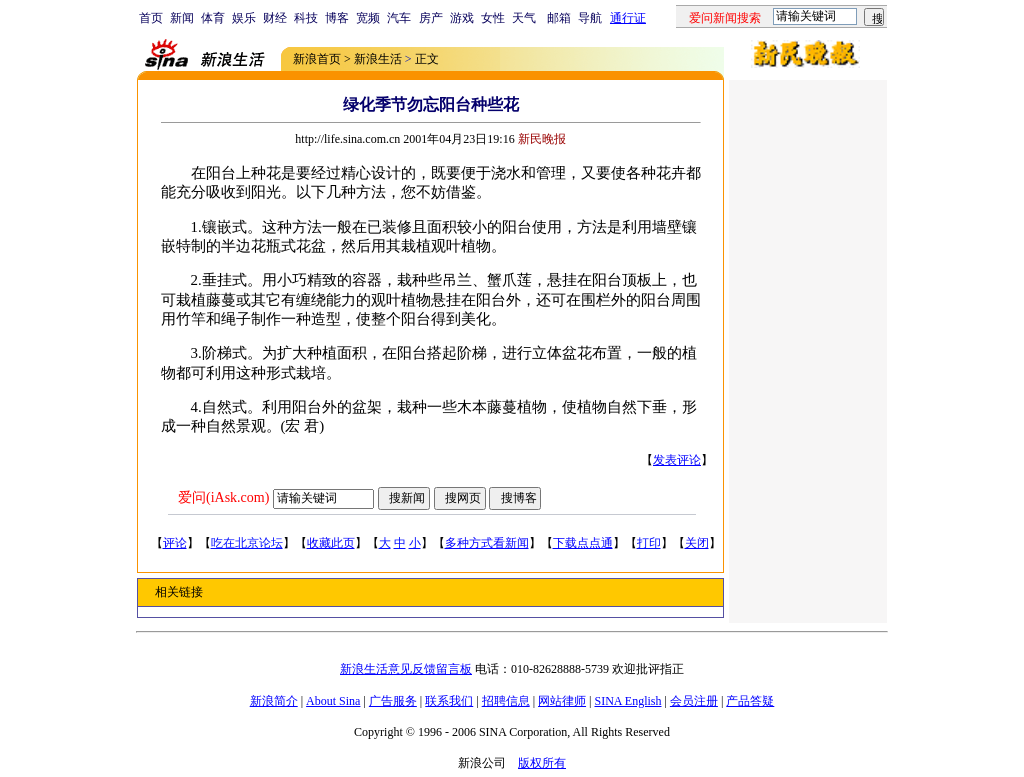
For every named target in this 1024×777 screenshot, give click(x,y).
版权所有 (542, 763)
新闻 (182, 18)
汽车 (399, 18)
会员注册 (694, 701)
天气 (524, 18)
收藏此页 (331, 543)
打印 (649, 543)
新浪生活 (378, 59)
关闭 (697, 543)
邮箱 (559, 18)
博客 (337, 18)
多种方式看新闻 (487, 543)
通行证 (628, 18)
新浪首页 (317, 59)
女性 (493, 18)
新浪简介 (274, 701)
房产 (431, 18)
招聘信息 (506, 701)
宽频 (368, 18)
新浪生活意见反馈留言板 (406, 669)
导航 (590, 18)
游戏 (462, 18)
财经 (275, 18)
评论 (175, 543)
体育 (213, 18)
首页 (151, 18)
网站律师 (562, 701)
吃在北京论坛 (247, 543)
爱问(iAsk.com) (223, 497)
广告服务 (393, 701)
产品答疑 (750, 701)
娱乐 (244, 18)
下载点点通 (583, 543)
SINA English (627, 701)
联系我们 (449, 701)
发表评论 (677, 460)
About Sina (333, 701)
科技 (306, 18)
